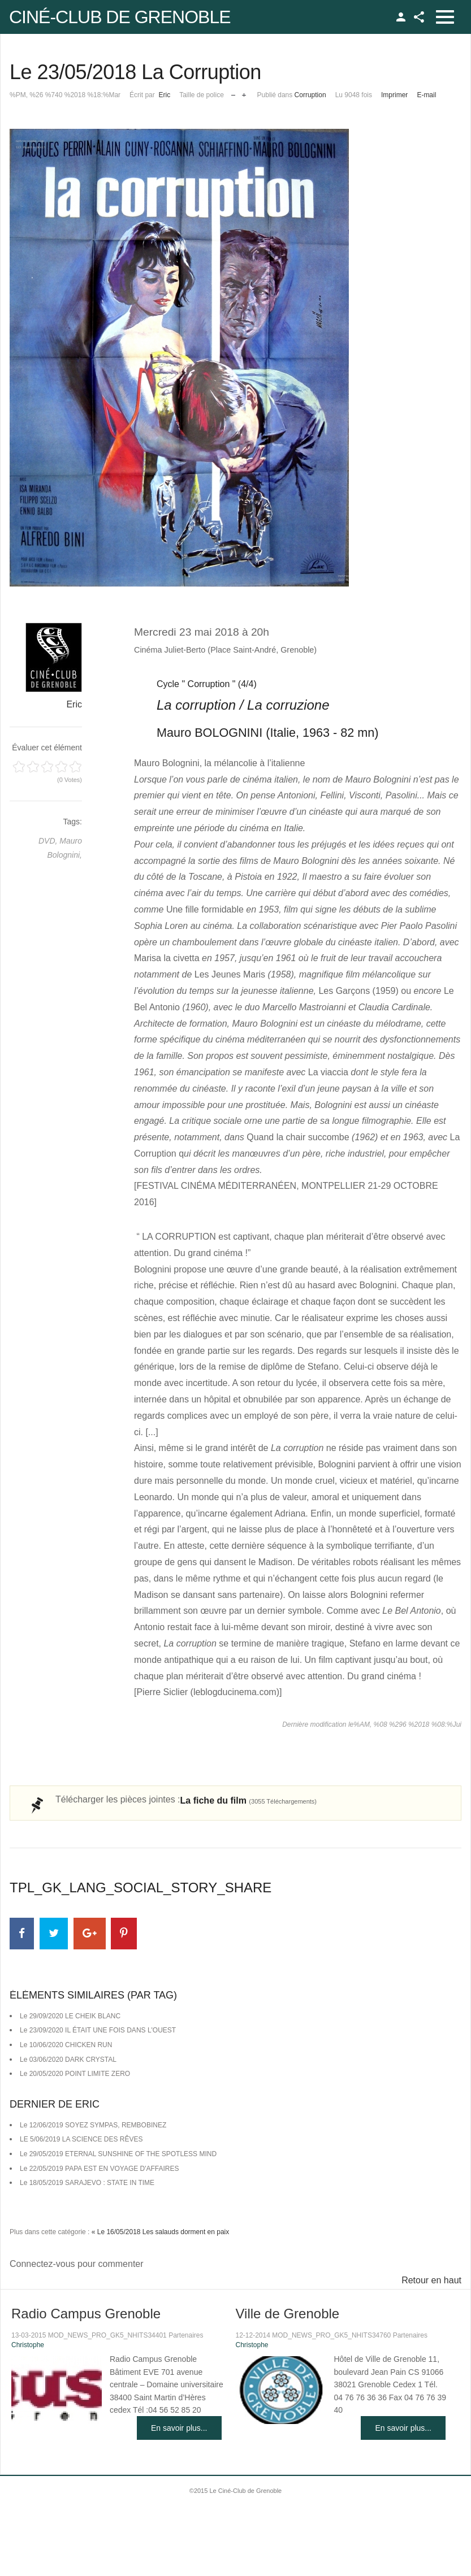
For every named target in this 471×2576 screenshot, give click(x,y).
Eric (164, 95)
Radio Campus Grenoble (86, 2313)
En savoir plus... (179, 2427)
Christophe (27, 2345)
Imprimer (394, 95)
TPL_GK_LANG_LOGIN (401, 17)
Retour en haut (431, 2280)
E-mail (426, 95)
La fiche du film (248, 1800)
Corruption (310, 95)
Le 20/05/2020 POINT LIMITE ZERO (75, 2074)
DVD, (48, 840)
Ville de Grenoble (288, 2313)
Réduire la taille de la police (233, 92)
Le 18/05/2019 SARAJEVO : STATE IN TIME (87, 2183)
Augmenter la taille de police (244, 92)
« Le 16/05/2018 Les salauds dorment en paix (161, 2232)
